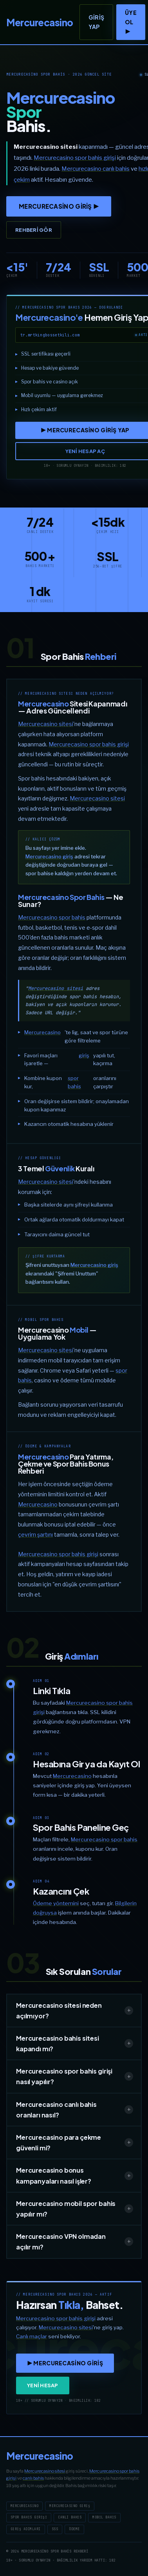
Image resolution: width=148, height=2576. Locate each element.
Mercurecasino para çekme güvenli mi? (74, 2142)
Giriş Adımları (26, 2529)
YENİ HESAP (42, 2385)
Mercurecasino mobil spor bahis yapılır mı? (74, 2208)
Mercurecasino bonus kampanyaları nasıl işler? (74, 2175)
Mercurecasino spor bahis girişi (75, 157)
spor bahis (74, 1082)
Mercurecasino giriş (49, 856)
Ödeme (74, 2529)
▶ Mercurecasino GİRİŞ (65, 2362)
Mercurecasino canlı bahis (95, 168)
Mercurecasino (42, 1032)
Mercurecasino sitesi (45, 724)
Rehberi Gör (33, 230)
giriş (84, 1055)
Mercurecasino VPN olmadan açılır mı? (74, 2241)
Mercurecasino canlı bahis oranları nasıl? (74, 2109)
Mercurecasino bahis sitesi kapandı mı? (74, 2043)
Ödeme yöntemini (56, 1903)
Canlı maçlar (31, 2336)
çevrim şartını (35, 1534)
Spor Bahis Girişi (29, 2517)
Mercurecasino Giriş (69, 2506)
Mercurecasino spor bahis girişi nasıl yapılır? (74, 2076)
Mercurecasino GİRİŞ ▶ (59, 206)
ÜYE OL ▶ (131, 22)
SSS (55, 2529)
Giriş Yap (96, 22)
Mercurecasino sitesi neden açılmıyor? (74, 2010)
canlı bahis (33, 2478)
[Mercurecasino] (39, 22)
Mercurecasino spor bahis (51, 917)
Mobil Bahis (104, 2517)
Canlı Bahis (69, 2517)
